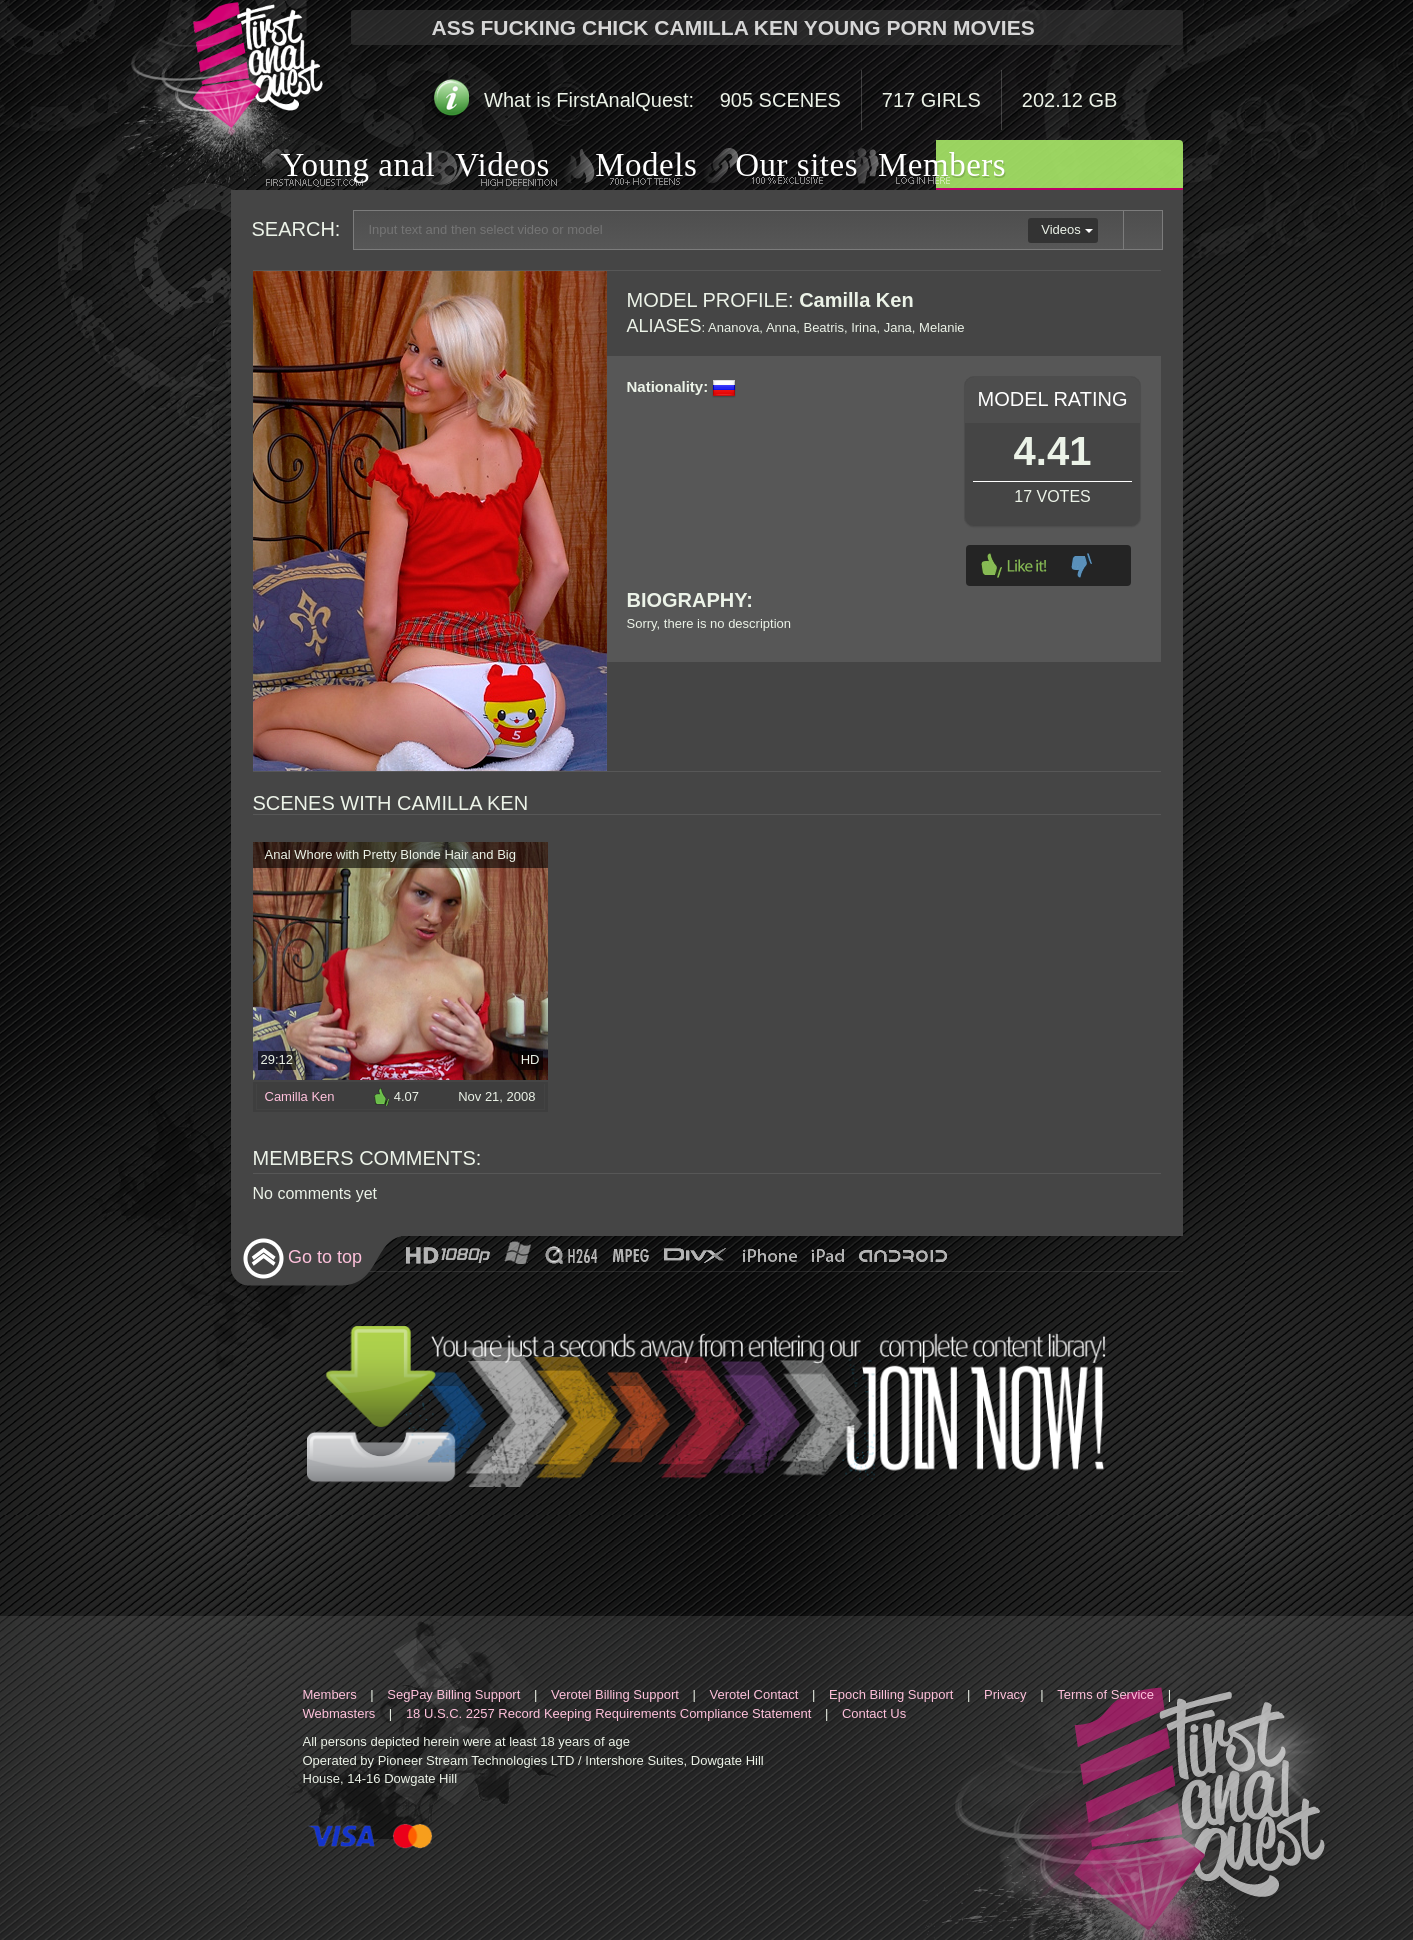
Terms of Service (1105, 1694)
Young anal (333, 167)
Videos (482, 167)
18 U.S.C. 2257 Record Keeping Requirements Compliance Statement (608, 1713)
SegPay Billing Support (453, 1694)
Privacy (1005, 1694)
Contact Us (874, 1713)
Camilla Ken (300, 1096)
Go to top (302, 1258)
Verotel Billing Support (615, 1694)
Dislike (1081, 565)
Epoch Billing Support (891, 1694)
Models (622, 167)
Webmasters (339, 1713)
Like (1014, 565)
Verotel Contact (754, 1694)
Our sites (771, 167)
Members (917, 167)
